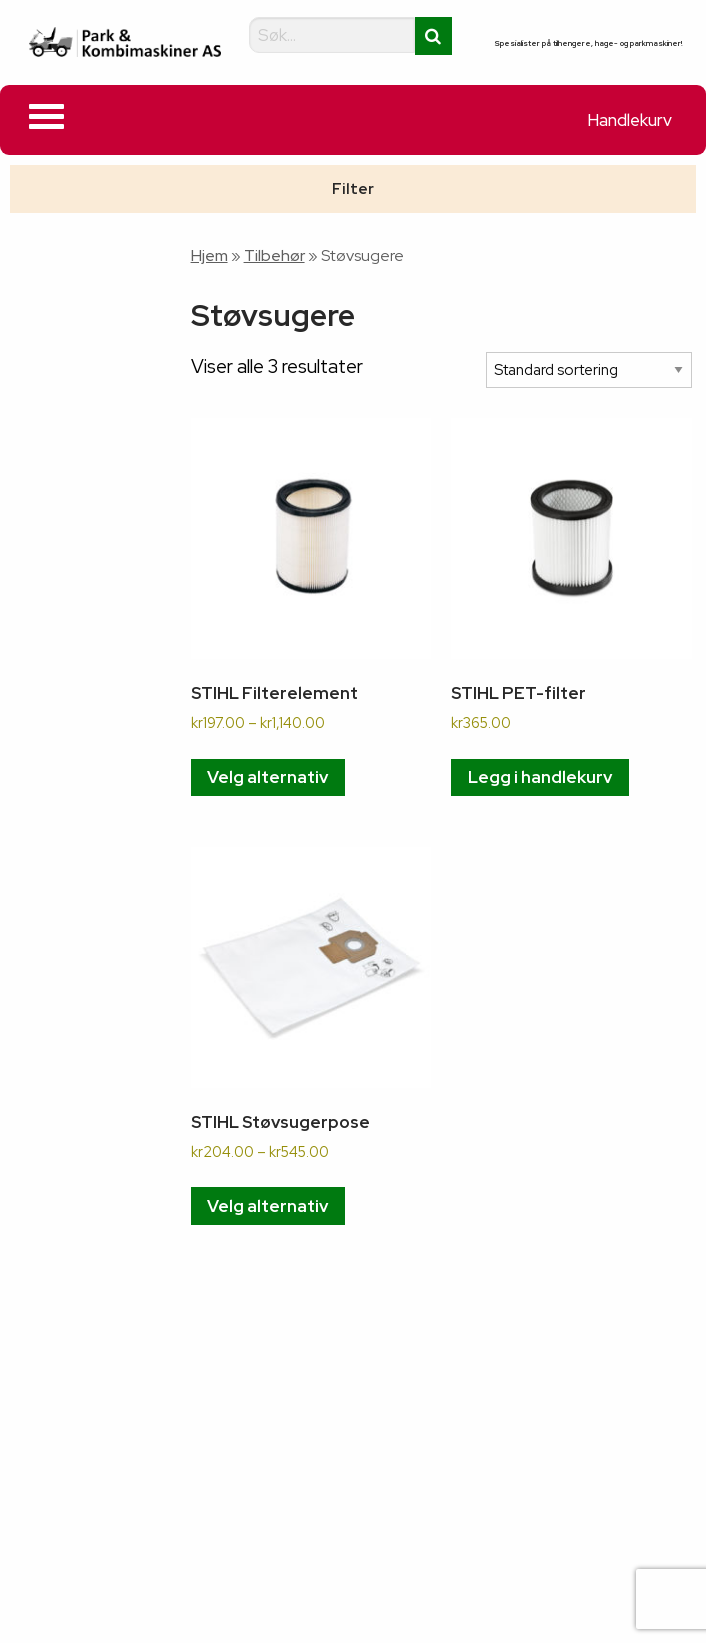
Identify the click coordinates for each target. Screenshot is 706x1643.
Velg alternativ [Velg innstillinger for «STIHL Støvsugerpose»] (267, 1206)
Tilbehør (274, 255)
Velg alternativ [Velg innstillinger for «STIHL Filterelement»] (267, 777)
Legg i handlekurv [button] (540, 777)
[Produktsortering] (589, 370)
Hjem (209, 255)
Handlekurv (629, 120)
